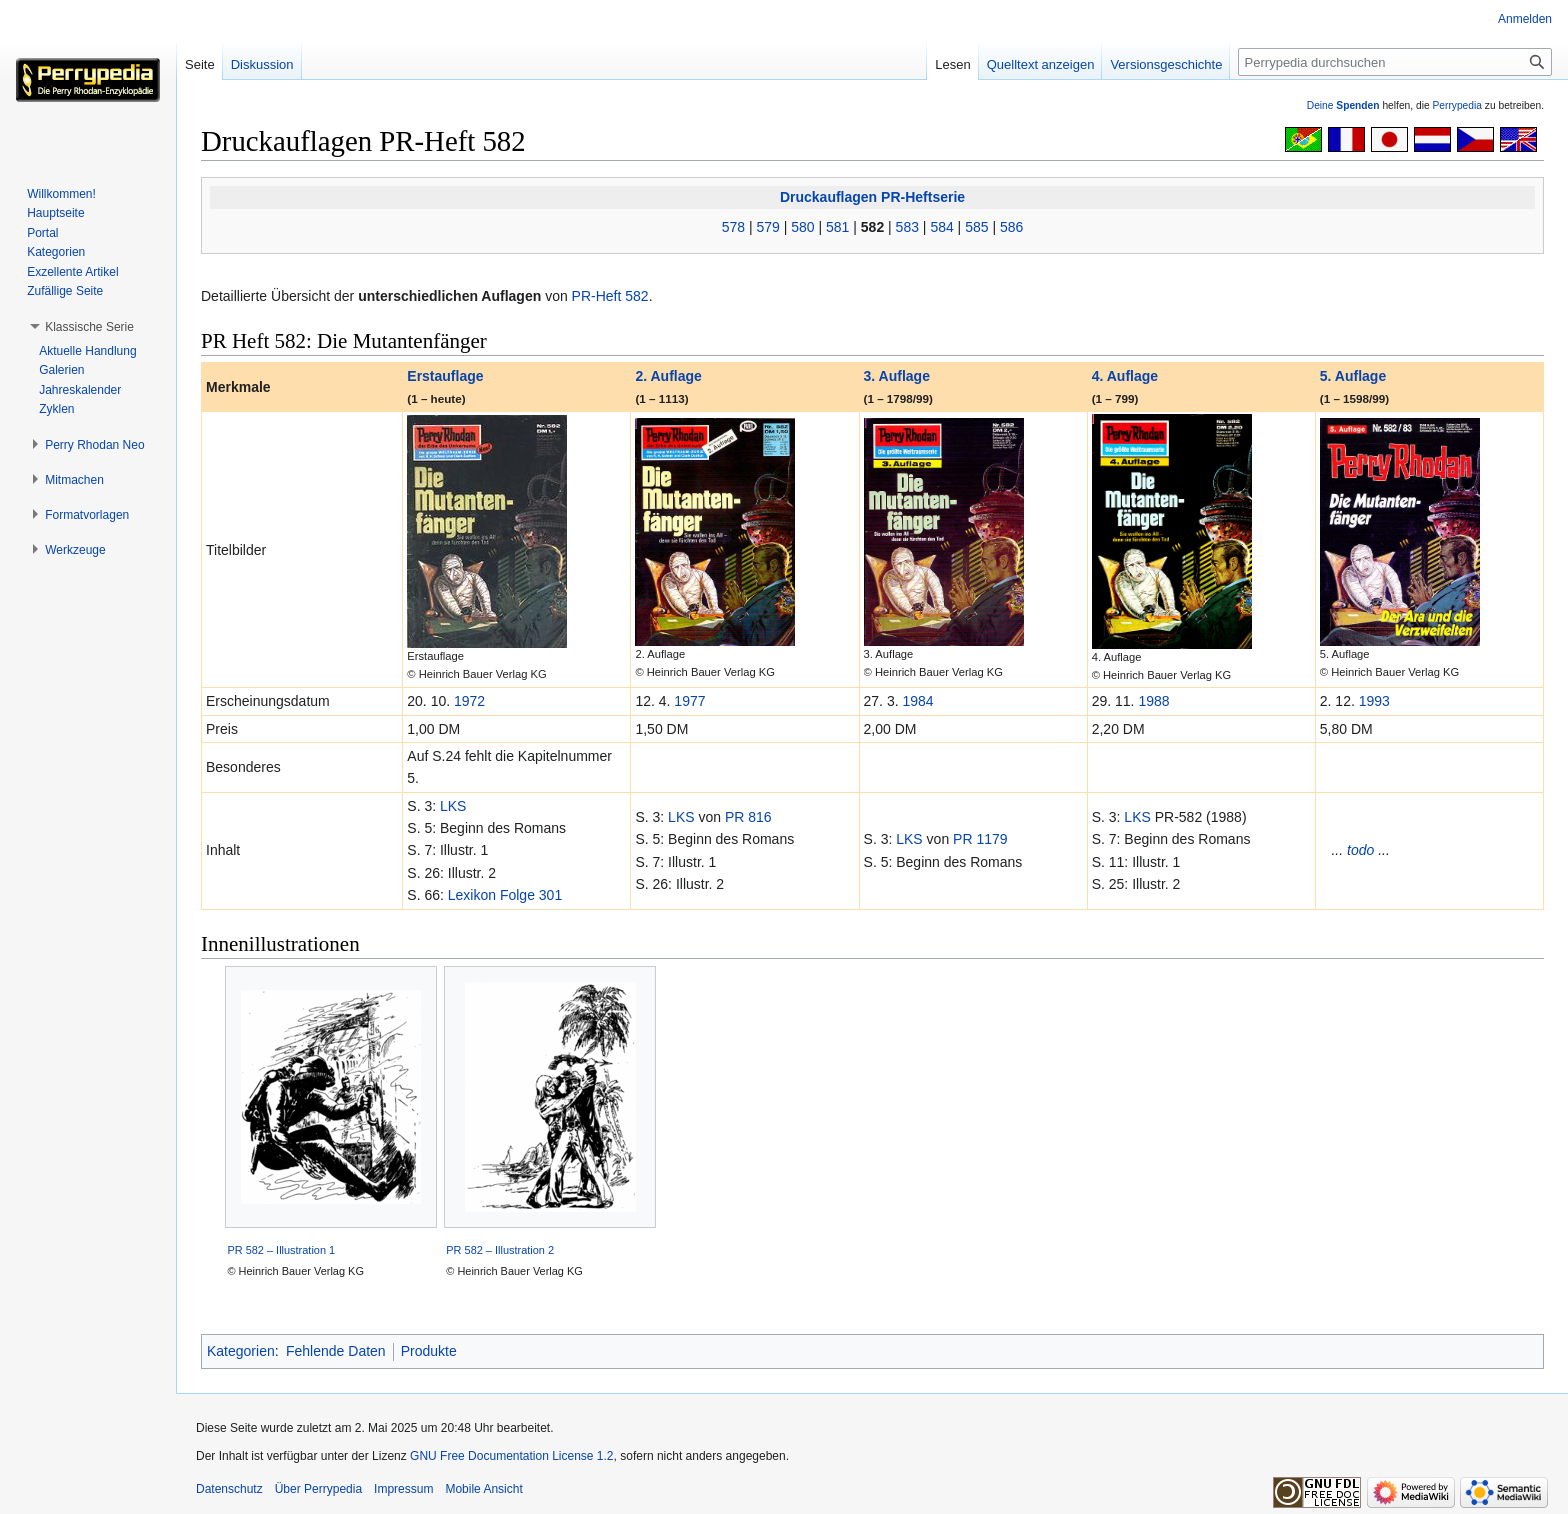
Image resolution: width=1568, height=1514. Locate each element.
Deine (1343, 105)
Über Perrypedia (318, 1489)
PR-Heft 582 (610, 296)
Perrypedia (1457, 105)
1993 (1374, 701)
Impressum (403, 1489)
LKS (453, 806)
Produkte (429, 1351)
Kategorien (241, 1351)
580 (802, 227)
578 (733, 227)
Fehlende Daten (336, 1351)
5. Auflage (1353, 376)
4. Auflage (1125, 376)
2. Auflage (668, 376)
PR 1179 (980, 839)
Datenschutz (229, 1489)
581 (837, 227)
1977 (689, 701)
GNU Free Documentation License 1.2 (511, 1456)
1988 (1153, 701)
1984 (917, 701)
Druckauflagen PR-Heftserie (872, 197)
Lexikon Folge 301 (505, 895)
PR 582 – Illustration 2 (500, 1250)
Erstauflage (445, 376)
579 (767, 227)
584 (941, 227)
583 (907, 227)
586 (1011, 227)
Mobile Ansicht (483, 1489)
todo (1360, 850)
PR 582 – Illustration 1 (281, 1250)
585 (976, 227)
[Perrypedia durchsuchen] (1395, 62)
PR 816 (748, 817)
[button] (89, 327)
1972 (469, 701)
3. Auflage (897, 376)
